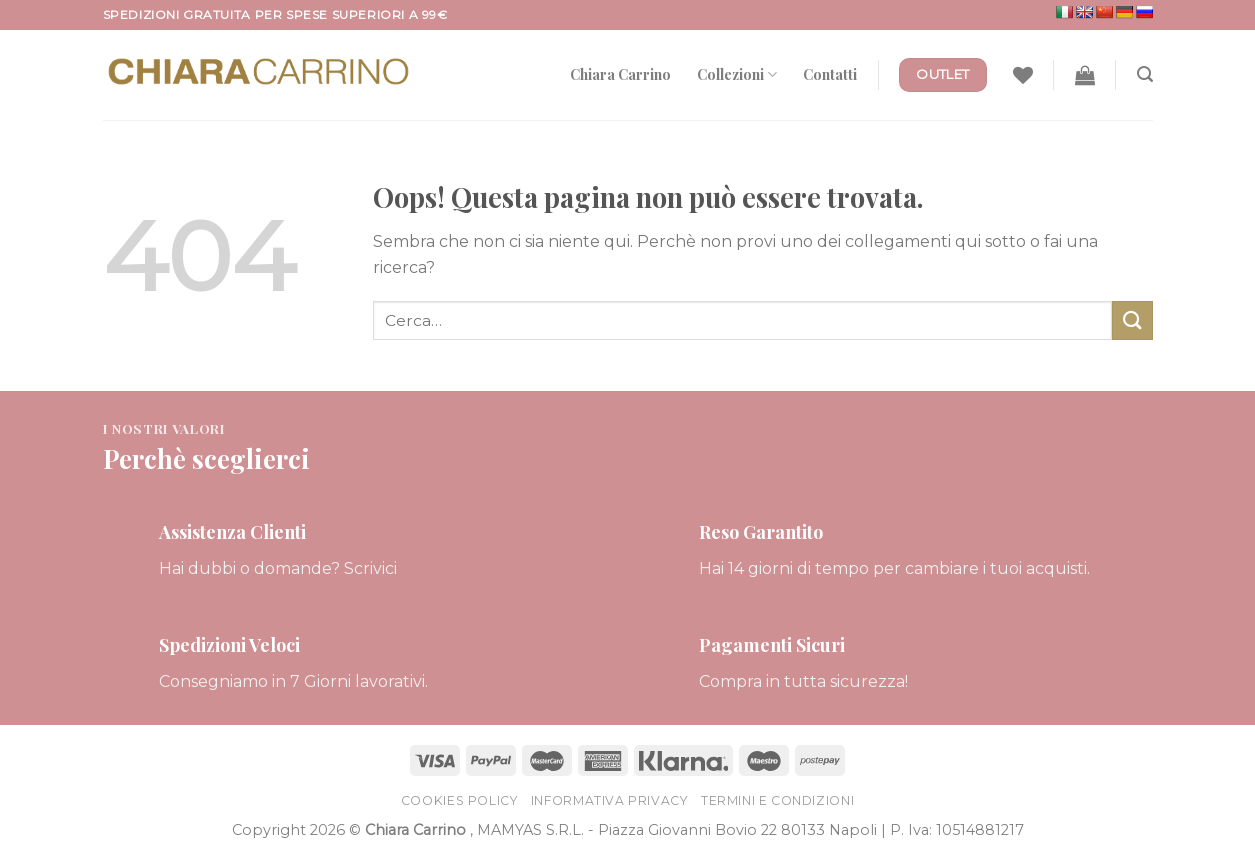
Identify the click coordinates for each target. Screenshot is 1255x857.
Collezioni (737, 74)
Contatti (830, 74)
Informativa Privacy (609, 800)
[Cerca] (1145, 74)
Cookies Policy (459, 800)
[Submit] (1132, 320)
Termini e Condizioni (777, 800)
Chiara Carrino (620, 74)
